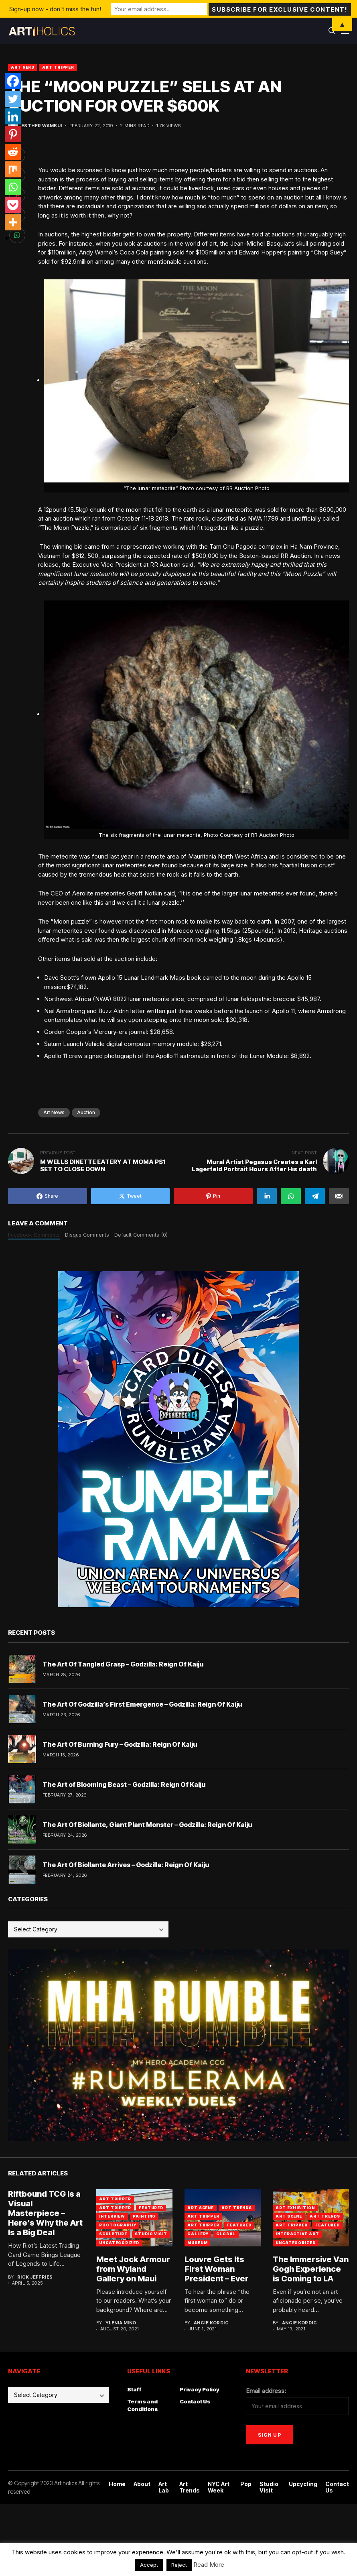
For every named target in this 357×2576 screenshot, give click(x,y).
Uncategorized (119, 2242)
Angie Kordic (211, 2323)
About (142, 2484)
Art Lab (163, 2487)
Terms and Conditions (142, 2405)
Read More (208, 2564)
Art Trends (236, 2208)
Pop (246, 2484)
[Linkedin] (13, 116)
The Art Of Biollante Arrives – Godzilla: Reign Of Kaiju (126, 1865)
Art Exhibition (295, 2208)
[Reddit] (13, 152)
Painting (144, 2216)
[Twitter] (13, 99)
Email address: (266, 2391)
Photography (117, 2225)
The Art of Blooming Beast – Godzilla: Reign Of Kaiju (124, 1784)
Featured (151, 2208)
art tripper (115, 2199)
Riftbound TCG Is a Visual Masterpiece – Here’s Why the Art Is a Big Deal (45, 2213)
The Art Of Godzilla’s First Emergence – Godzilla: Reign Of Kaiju (142, 1704)
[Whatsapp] (13, 187)
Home (117, 2484)
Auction (86, 1112)
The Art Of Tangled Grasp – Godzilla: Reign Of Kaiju (123, 1664)
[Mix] (13, 169)
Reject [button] (179, 2565)
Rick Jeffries (35, 2277)
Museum (197, 2242)
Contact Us (195, 2401)
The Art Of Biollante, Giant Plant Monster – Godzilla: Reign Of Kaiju (147, 1825)
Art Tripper (58, 67)
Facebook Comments (34, 1235)
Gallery (198, 2234)
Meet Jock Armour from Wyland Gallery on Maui (133, 2269)
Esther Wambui (41, 125)
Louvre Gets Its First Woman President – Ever (217, 2269)
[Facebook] (13, 81)
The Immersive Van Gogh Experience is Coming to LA (311, 2269)
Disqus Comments (87, 1235)
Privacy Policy (199, 2389)
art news (54, 1112)
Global (225, 2234)
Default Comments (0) (141, 1235)
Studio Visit (151, 2234)
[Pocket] (13, 205)
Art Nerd (22, 67)
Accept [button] (149, 2565)
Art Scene (200, 2208)
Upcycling (303, 2484)
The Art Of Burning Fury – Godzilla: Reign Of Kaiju (120, 1744)
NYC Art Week (218, 2487)
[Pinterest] (13, 134)
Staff (134, 2389)
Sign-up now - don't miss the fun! (55, 8)
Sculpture (113, 2234)
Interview (112, 2216)
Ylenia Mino (120, 2323)
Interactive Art (297, 2234)
